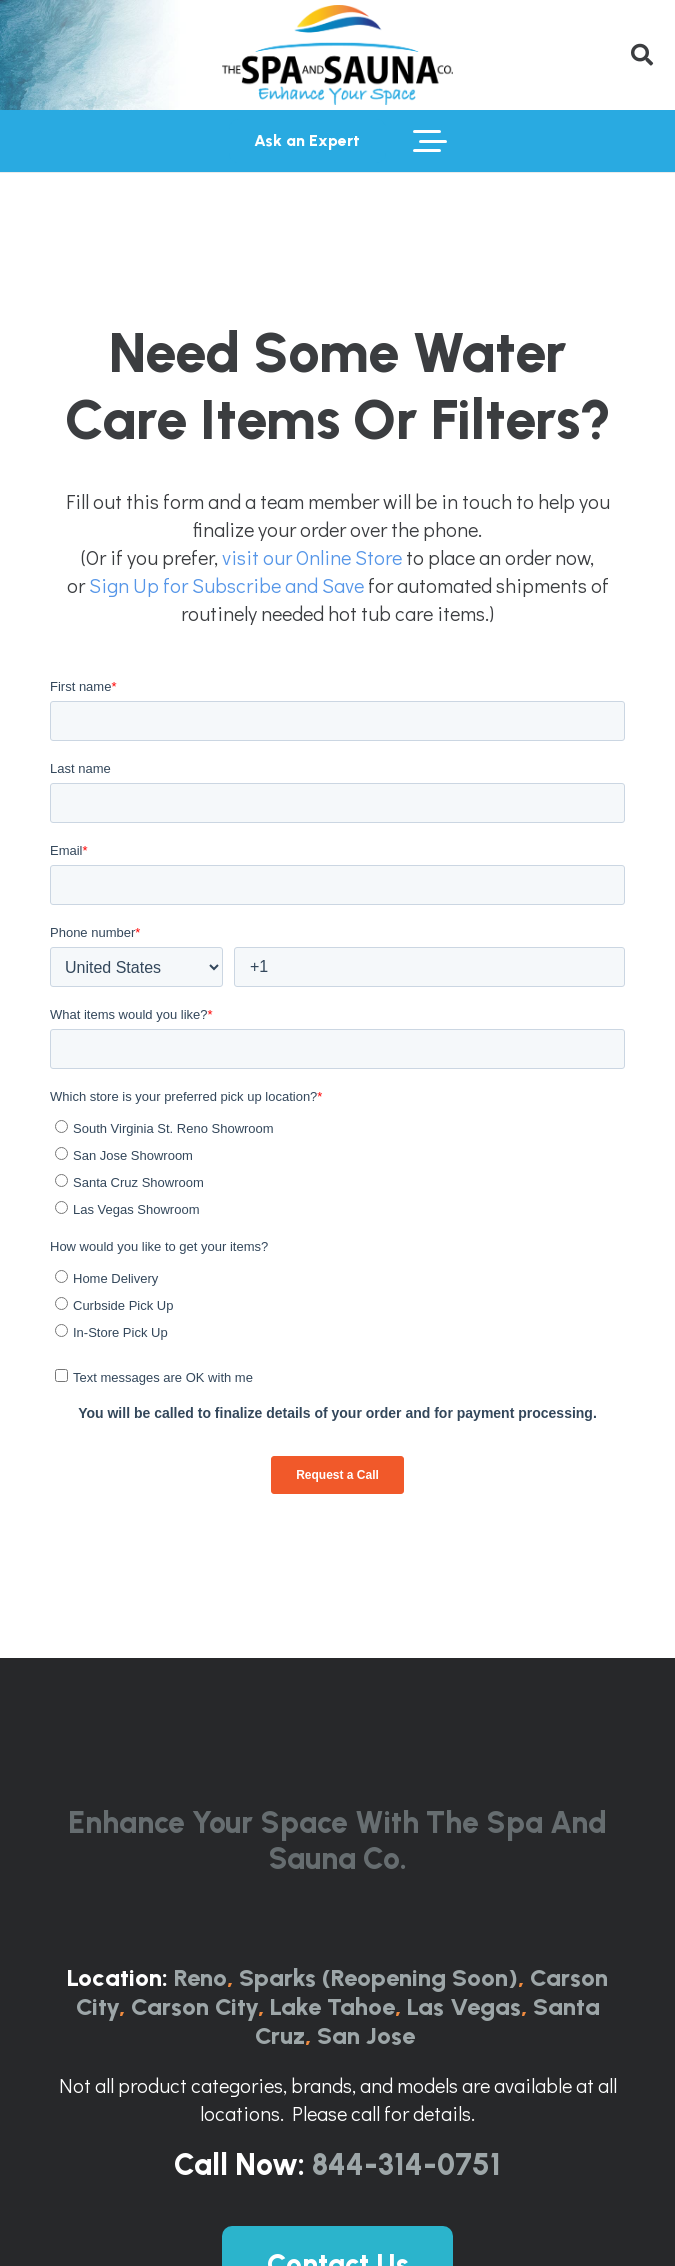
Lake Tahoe (332, 2006)
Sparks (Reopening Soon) (378, 1977)
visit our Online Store (312, 557)
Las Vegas (464, 2006)
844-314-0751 (406, 2164)
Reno (200, 1977)
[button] (642, 55)
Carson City (194, 2006)
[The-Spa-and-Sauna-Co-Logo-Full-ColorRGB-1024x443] (337, 55)
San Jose (366, 2035)
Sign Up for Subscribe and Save (226, 585)
